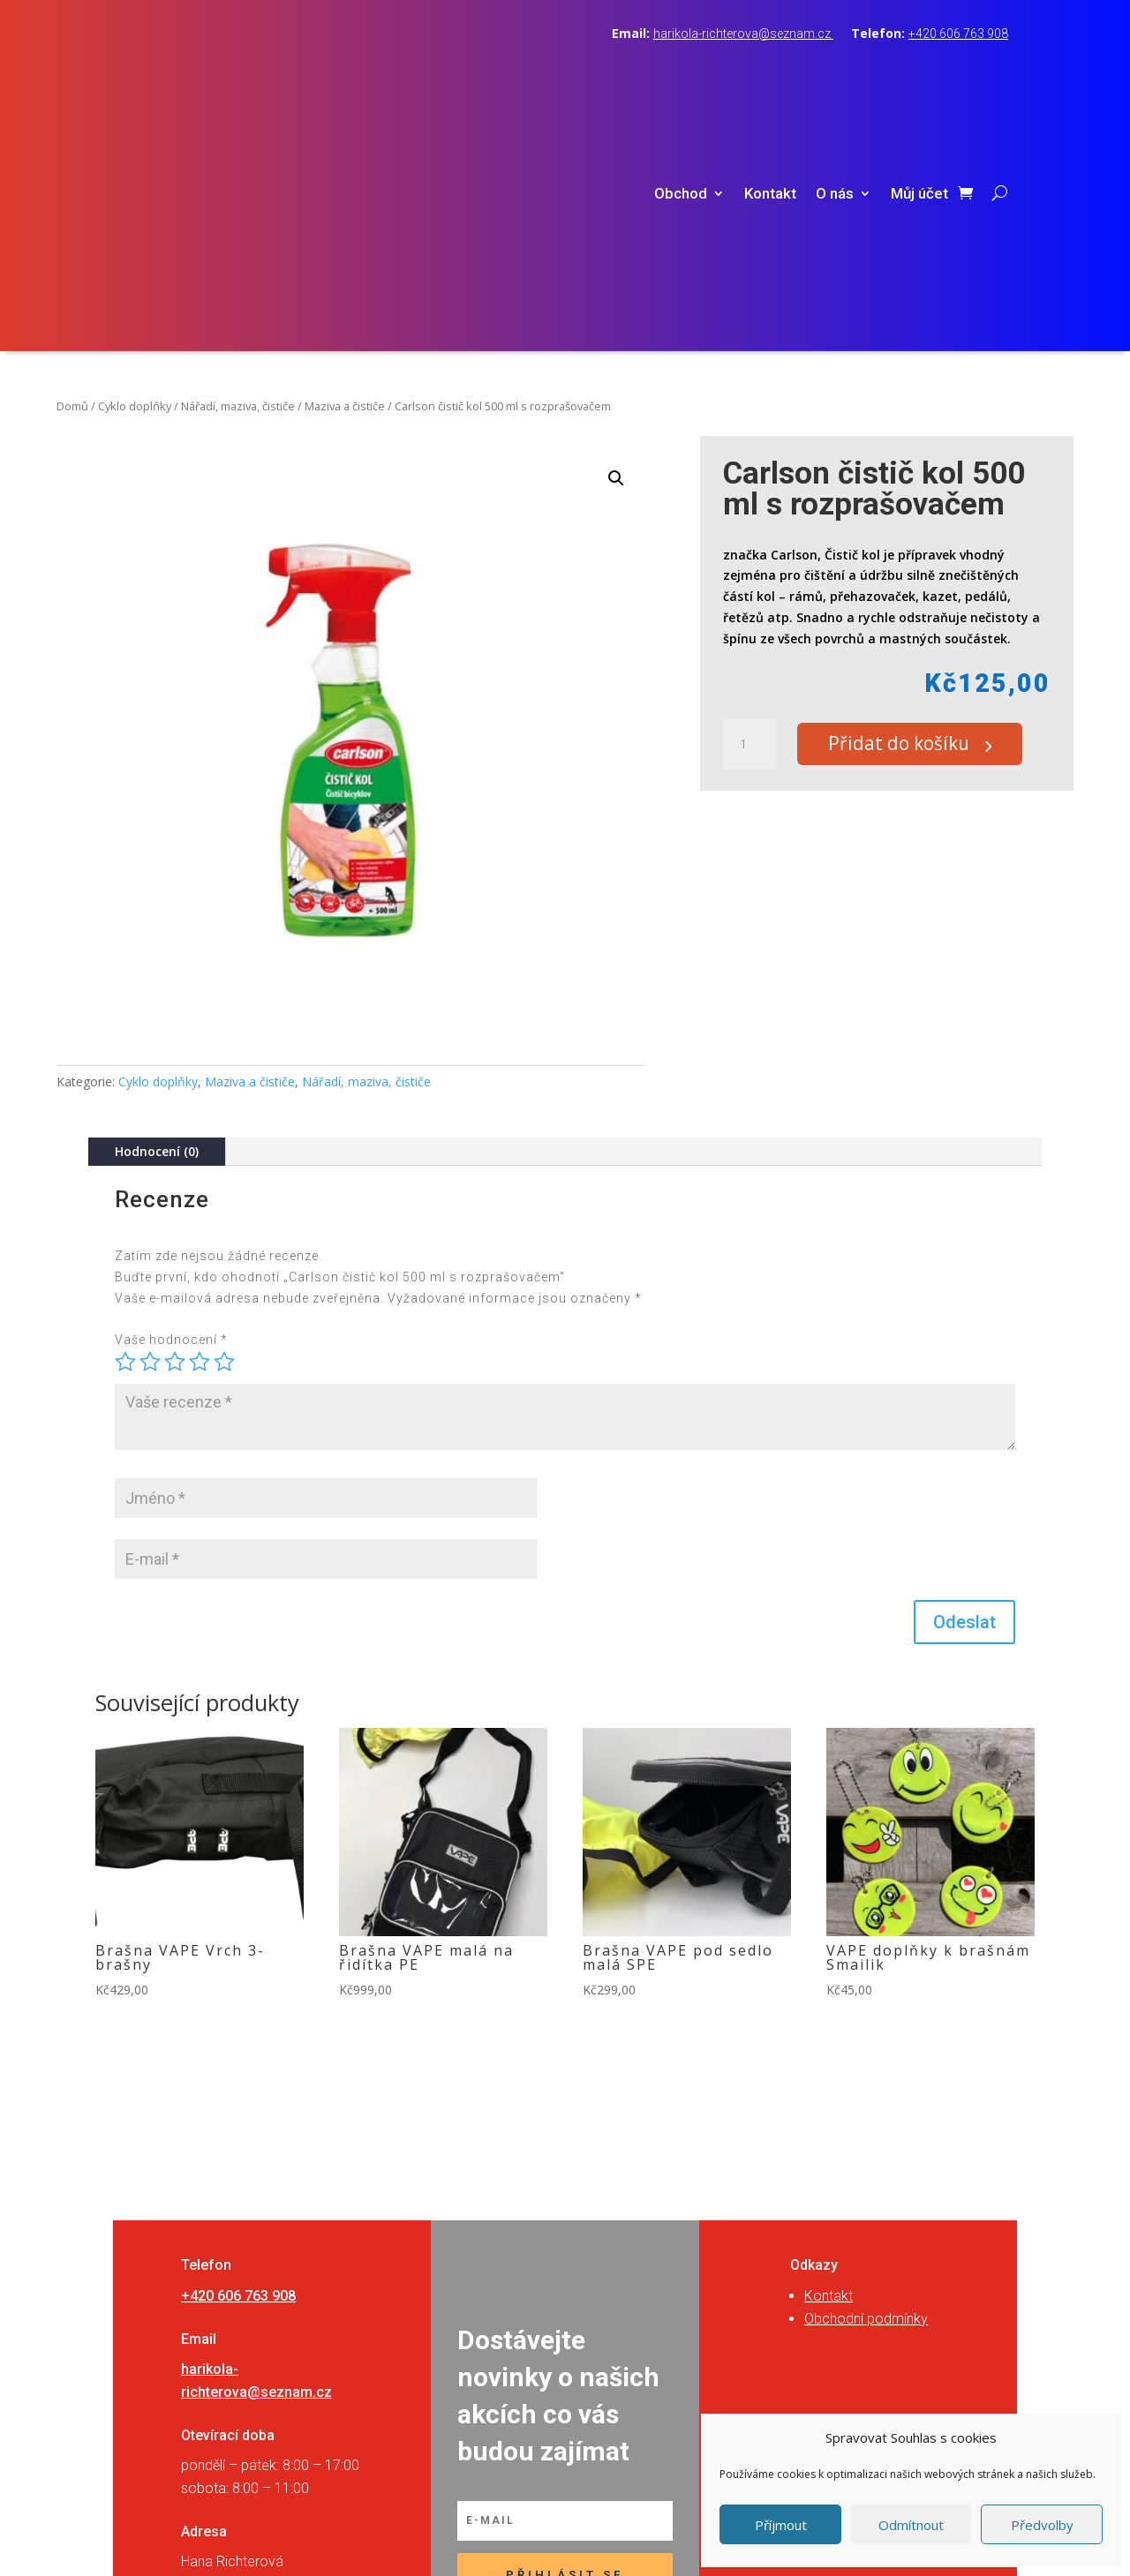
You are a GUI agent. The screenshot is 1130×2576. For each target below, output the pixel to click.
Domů (72, 172)
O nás (835, 77)
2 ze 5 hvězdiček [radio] (150, 1127)
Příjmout (781, 2525)
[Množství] (749, 511)
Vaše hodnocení (171, 1107)
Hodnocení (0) (157, 917)
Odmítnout (911, 2525)
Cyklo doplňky (134, 172)
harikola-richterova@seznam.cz (743, 33)
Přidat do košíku (909, 511)
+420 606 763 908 (958, 33)
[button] (616, 244)
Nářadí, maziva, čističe (238, 172)
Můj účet (919, 77)
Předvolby (1042, 2525)
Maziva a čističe (345, 172)
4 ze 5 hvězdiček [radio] (199, 1127)
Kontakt (770, 77)
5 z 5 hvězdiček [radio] (224, 1127)
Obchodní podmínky (866, 2085)
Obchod (680, 77)
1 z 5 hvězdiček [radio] (125, 1127)
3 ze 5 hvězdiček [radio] (174, 1127)
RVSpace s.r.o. (676, 2543)
